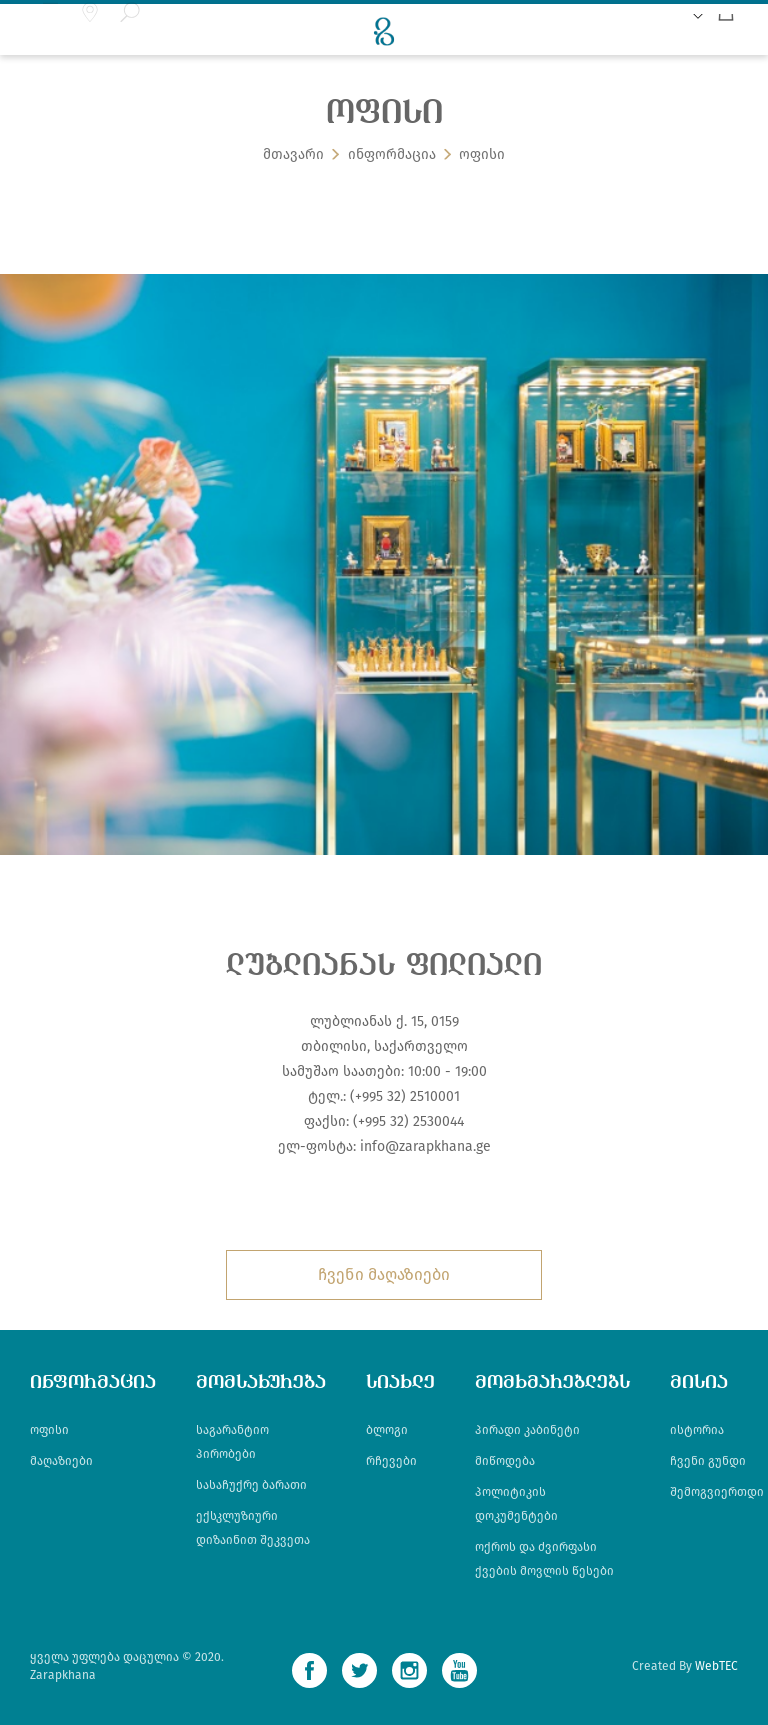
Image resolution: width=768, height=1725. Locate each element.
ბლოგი (387, 1430)
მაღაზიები (61, 1461)
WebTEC (716, 1666)
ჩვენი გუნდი (708, 1461)
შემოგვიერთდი (717, 1492)
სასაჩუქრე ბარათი (251, 1485)
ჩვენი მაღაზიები (384, 1274)
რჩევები (391, 1461)
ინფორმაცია (392, 157)
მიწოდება (505, 1461)
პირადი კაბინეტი (527, 1430)
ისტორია (697, 1430)
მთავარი (293, 157)
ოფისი (482, 157)
